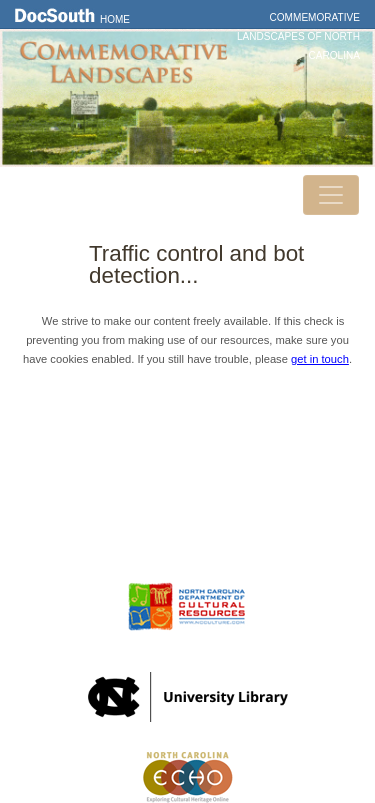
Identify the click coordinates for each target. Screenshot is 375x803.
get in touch (320, 359)
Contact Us (188, 475)
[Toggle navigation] (331, 195)
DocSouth (188, 446)
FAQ (187, 532)
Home (115, 19)
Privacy (188, 504)
